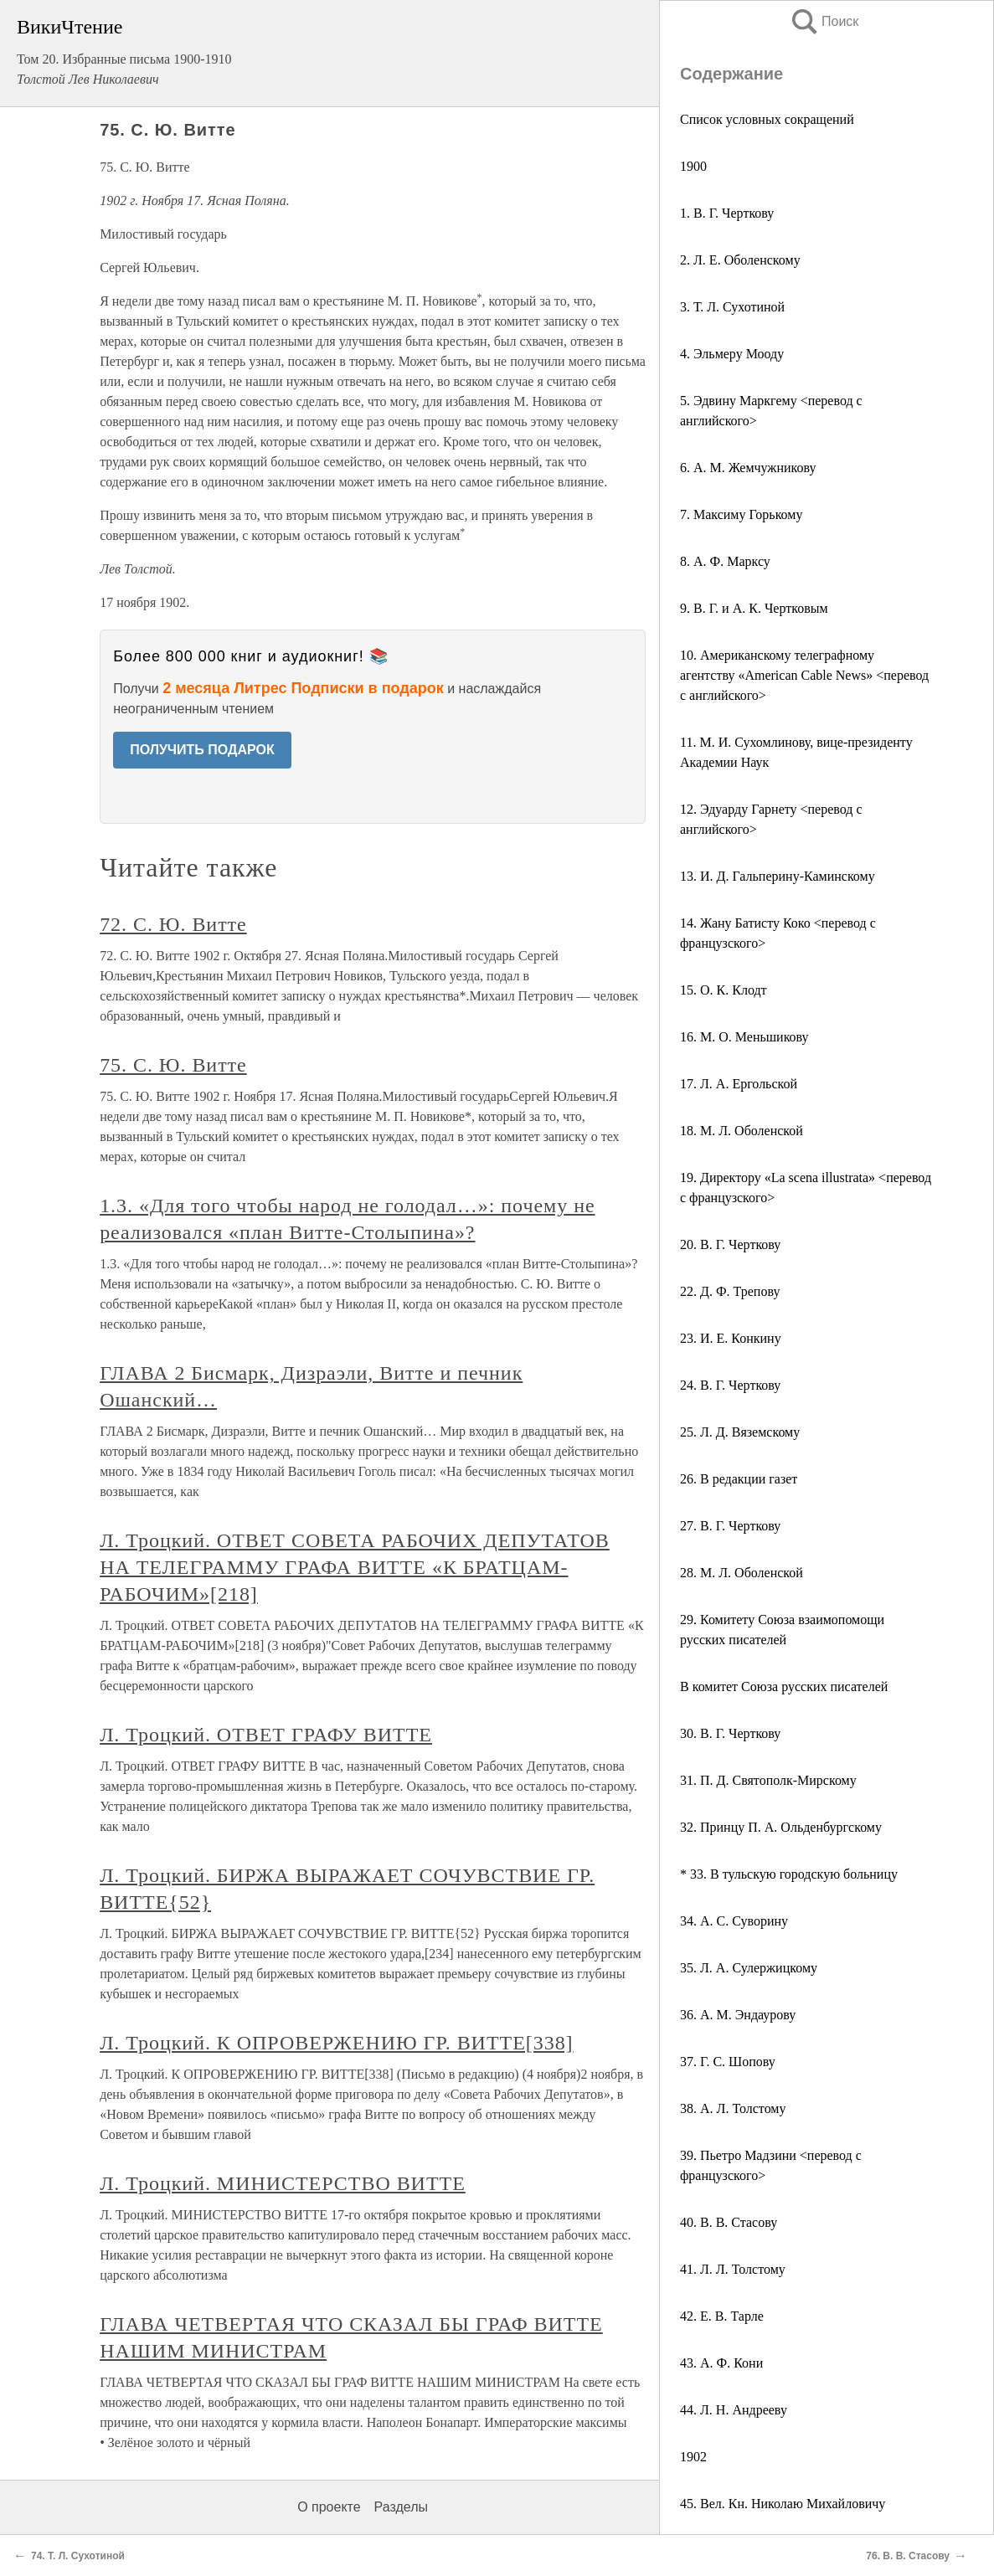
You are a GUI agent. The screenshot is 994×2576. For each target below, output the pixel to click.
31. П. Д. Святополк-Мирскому (768, 1780)
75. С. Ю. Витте (173, 1065)
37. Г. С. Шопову (727, 2061)
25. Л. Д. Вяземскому (740, 1432)
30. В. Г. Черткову (730, 1733)
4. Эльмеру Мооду (732, 354)
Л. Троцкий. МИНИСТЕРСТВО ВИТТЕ (283, 2183)
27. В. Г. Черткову (730, 1526)
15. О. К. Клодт (723, 990)
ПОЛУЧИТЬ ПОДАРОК (202, 750)
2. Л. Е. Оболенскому (740, 260)
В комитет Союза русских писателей (784, 1686)
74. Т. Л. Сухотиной (78, 2556)
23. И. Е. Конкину (730, 1338)
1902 (693, 2457)
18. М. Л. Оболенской (741, 1130)
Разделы (401, 2507)
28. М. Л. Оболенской (741, 1573)
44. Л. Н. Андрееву (733, 2410)
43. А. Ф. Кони (721, 2363)
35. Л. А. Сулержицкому (748, 1968)
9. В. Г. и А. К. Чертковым (754, 608)
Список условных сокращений (767, 119)
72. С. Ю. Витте (173, 924)
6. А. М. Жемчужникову (748, 467)
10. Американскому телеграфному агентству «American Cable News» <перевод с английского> (804, 675)
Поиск (824, 21)
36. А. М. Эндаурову (738, 2015)
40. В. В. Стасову (728, 2222)
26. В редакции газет (738, 1479)
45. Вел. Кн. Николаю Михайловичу (782, 2503)
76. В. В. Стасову (908, 2556)
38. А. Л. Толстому (732, 2108)
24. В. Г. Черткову (730, 1385)
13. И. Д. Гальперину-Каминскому (777, 876)
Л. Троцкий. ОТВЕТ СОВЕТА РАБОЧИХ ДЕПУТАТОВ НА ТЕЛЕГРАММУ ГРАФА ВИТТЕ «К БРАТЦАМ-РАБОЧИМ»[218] (355, 1567)
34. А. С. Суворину (734, 1921)
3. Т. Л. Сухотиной (732, 307)
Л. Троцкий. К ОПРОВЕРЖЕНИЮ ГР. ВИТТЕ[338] (336, 2043)
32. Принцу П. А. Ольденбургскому (781, 1827)
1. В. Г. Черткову (727, 213)
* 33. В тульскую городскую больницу (789, 1874)
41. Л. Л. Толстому (732, 2269)
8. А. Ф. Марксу (725, 561)
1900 (693, 166)
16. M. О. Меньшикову (744, 1037)
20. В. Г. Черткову (730, 1244)
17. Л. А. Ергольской (738, 1084)
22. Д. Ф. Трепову (730, 1291)
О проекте (328, 2507)
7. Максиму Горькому (741, 514)
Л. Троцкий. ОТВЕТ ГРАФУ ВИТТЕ (266, 1735)
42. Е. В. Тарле (722, 2316)
